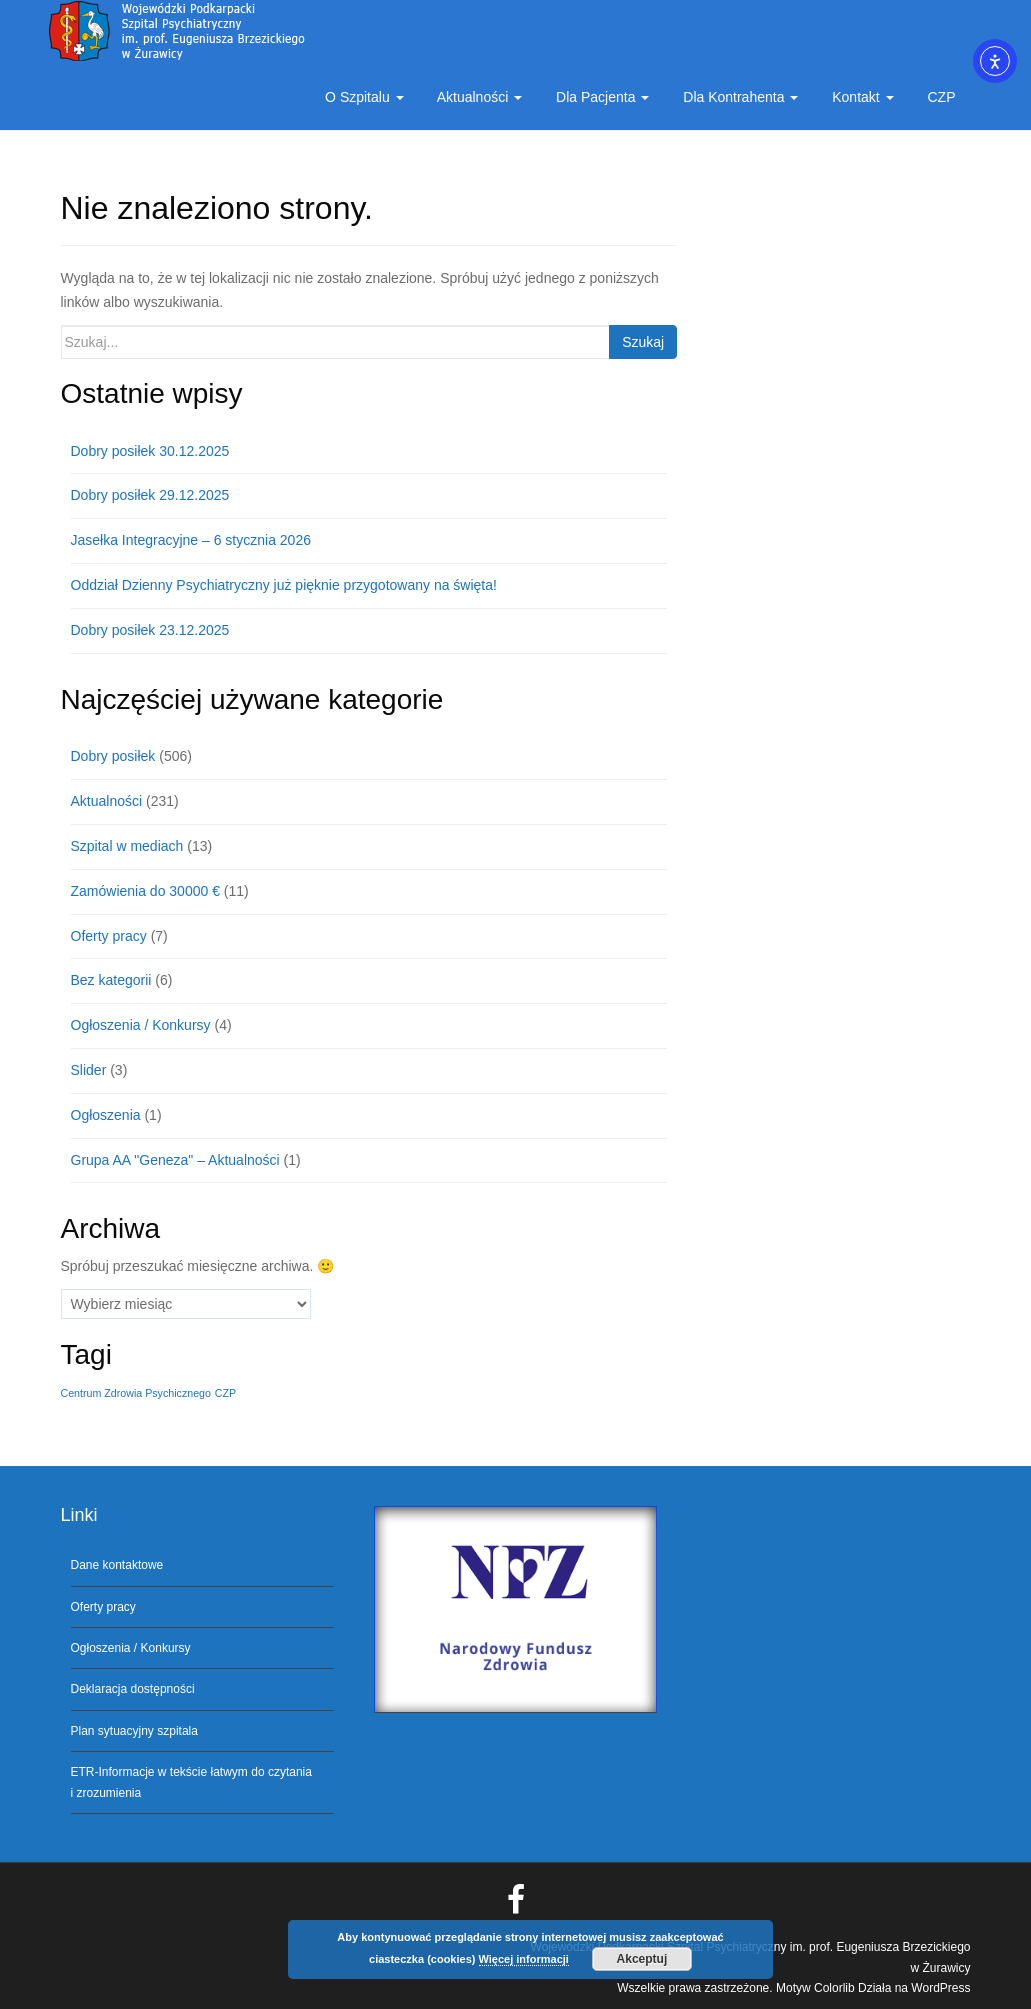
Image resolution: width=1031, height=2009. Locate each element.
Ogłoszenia (106, 1115)
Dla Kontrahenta (738, 97)
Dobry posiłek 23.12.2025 (150, 630)
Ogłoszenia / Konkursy (141, 1025)
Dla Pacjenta (600, 97)
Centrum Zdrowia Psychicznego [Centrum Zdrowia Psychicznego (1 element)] (136, 1393)
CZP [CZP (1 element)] (225, 1393)
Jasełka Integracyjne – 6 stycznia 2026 (191, 540)
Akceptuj (642, 1959)
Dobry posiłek (113, 756)
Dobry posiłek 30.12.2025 (150, 451)
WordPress (940, 1988)
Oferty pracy (109, 936)
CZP (940, 97)
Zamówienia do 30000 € (145, 891)
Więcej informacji (524, 1959)
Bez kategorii (111, 980)
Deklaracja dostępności (133, 1689)
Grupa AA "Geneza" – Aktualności (175, 1160)
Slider (89, 1070)
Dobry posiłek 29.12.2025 (150, 495)
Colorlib (834, 1988)
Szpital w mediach (127, 846)
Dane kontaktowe (117, 1565)
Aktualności (478, 97)
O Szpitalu (362, 97)
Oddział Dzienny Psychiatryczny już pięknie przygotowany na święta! (284, 585)
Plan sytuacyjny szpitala (134, 1731)
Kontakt (860, 97)
